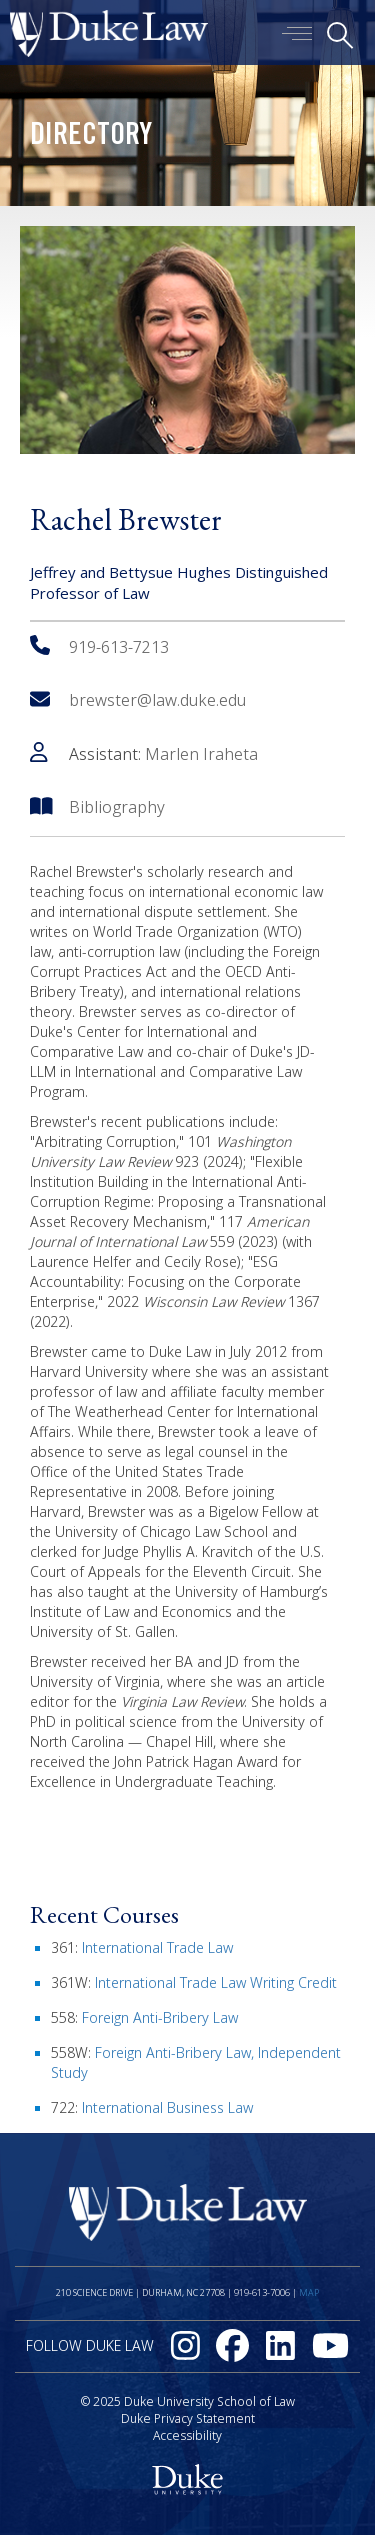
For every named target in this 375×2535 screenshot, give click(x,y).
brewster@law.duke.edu (138, 700)
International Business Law (167, 2107)
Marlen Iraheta (201, 754)
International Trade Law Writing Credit (216, 1982)
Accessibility (187, 2435)
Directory (91, 137)
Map (309, 2292)
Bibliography (117, 807)
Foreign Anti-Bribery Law (160, 2017)
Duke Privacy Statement (188, 2418)
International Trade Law (157, 1947)
